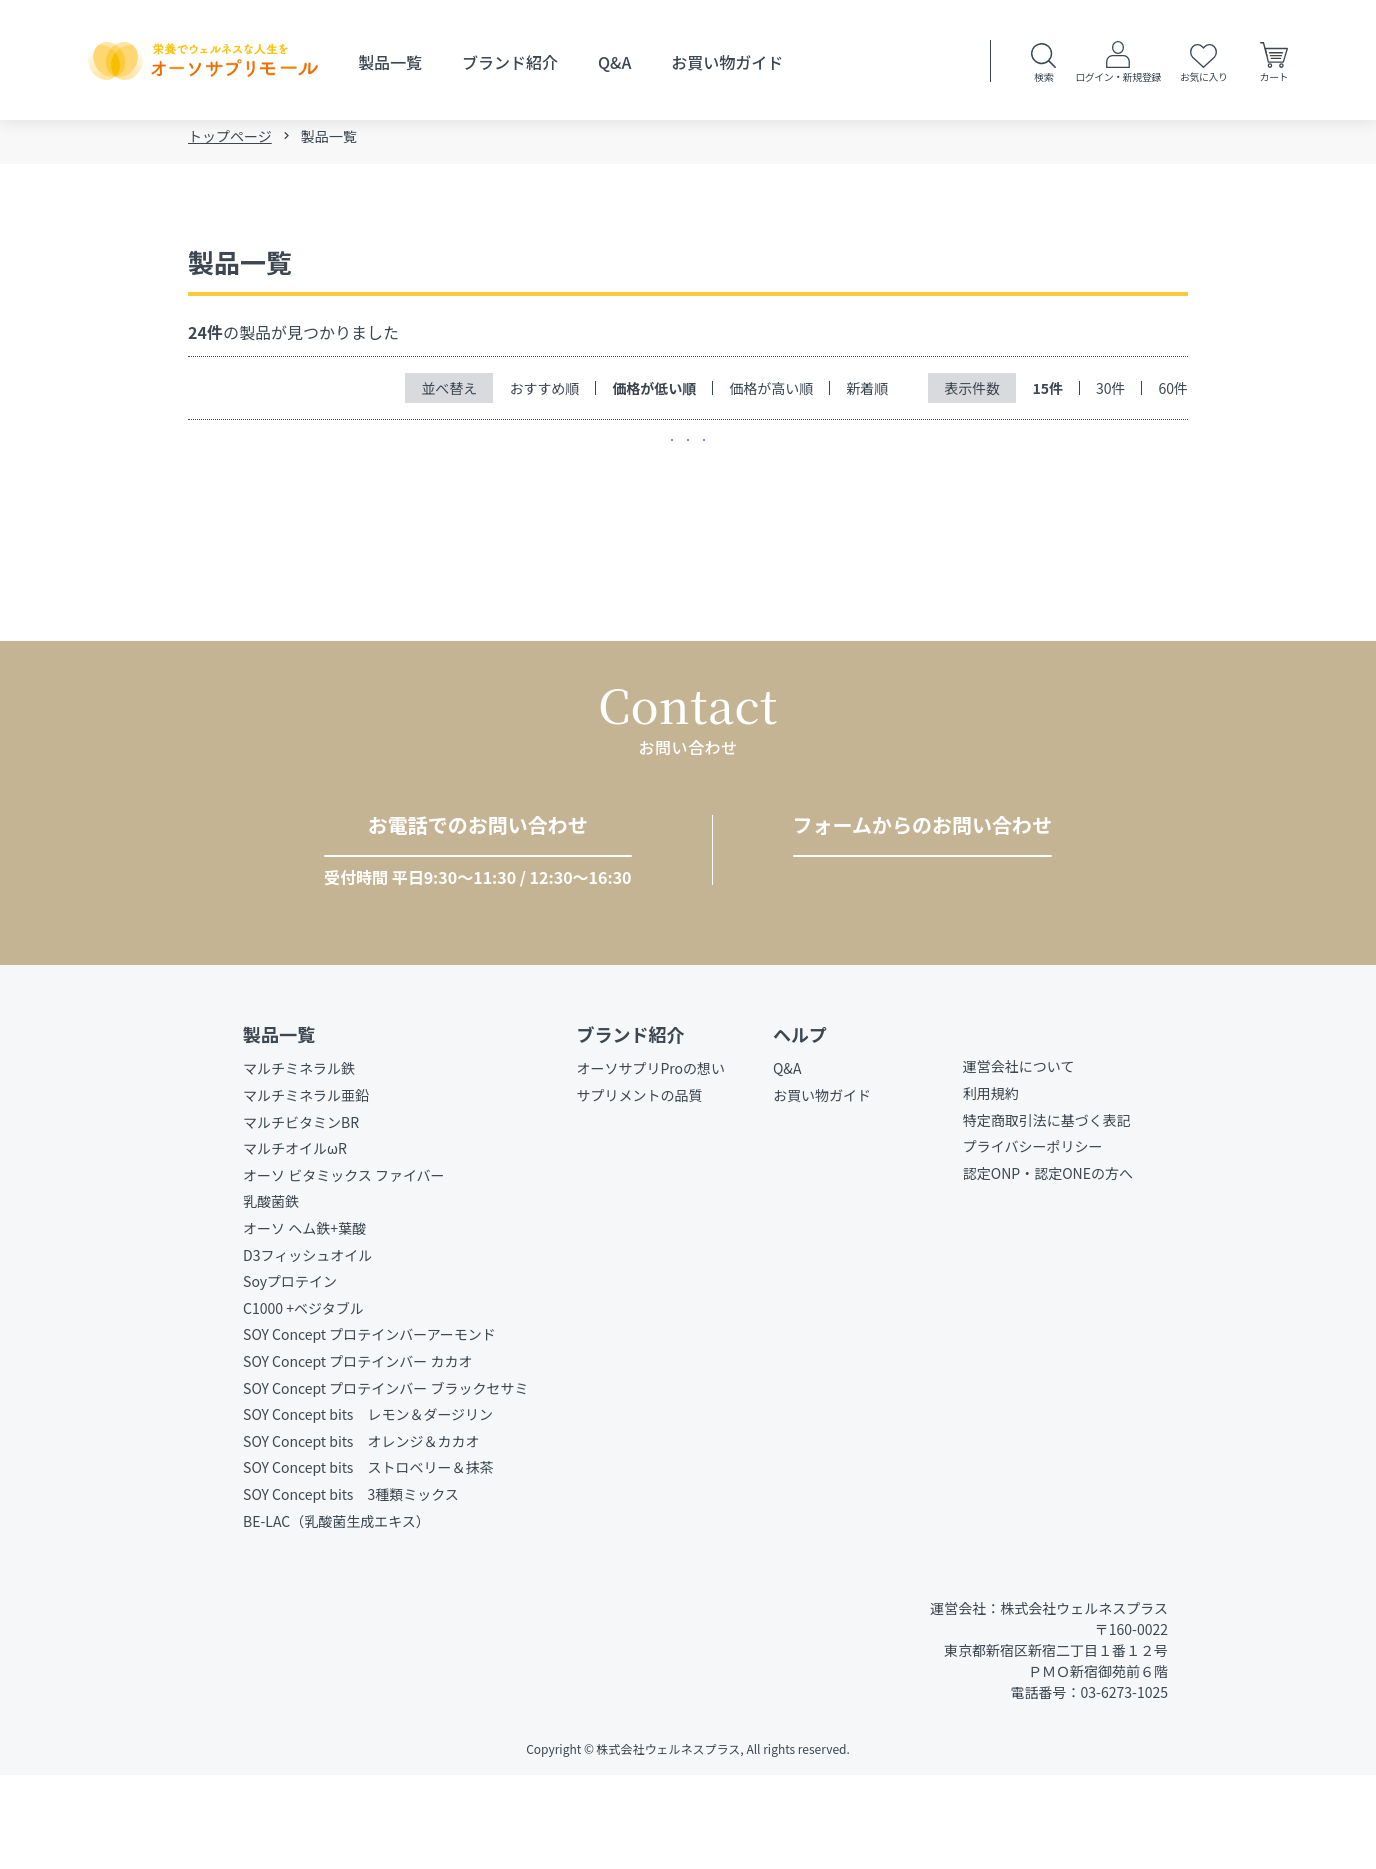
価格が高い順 (771, 394)
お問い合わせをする (914, 919)
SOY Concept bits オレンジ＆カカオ (361, 1534)
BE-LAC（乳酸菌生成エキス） (336, 1614)
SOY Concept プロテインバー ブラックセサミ (385, 1481)
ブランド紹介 (510, 62)
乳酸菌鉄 (271, 1295)
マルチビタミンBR (301, 1215)
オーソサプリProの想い (650, 1162)
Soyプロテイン (290, 1375)
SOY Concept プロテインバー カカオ (357, 1455)
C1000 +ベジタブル (303, 1401)
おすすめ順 (544, 394)
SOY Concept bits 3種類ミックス (351, 1587)
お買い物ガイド (727, 62)
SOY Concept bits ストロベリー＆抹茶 (368, 1561)
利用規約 (991, 1187)
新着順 (867, 394)
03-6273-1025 (460, 920)
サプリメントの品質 (639, 1189)
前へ (648, 465)
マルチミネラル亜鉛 (306, 1189)
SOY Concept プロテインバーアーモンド (369, 1428)
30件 (1111, 394)
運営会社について (1019, 1160)
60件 (1173, 394)
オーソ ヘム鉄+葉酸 (304, 1322)
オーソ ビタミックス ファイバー (344, 1268)
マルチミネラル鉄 (299, 1162)
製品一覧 (390, 62)
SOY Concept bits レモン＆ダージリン (368, 1508)
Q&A (614, 62)
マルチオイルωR (295, 1242)
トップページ (230, 142)
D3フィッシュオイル (307, 1348)
